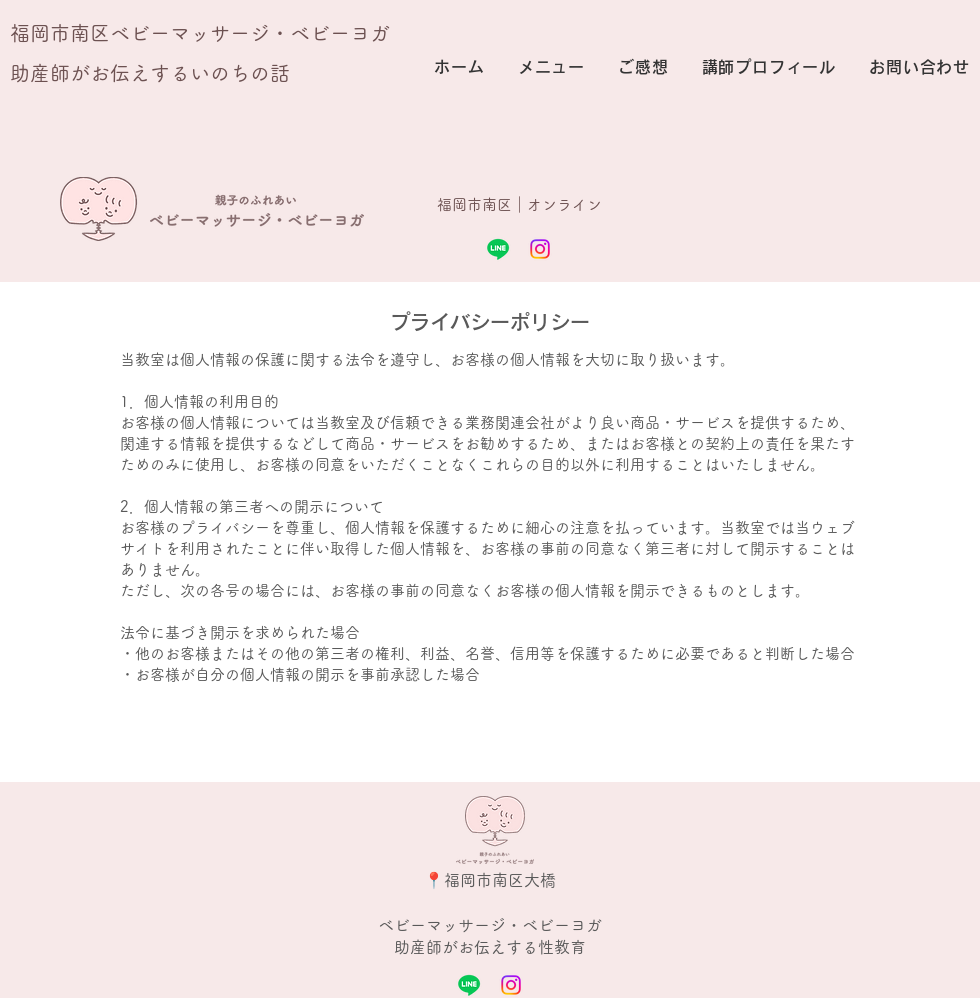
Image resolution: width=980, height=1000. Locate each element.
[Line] (498, 249)
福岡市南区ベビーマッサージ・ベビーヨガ (200, 33)
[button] (549, 67)
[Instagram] (540, 249)
